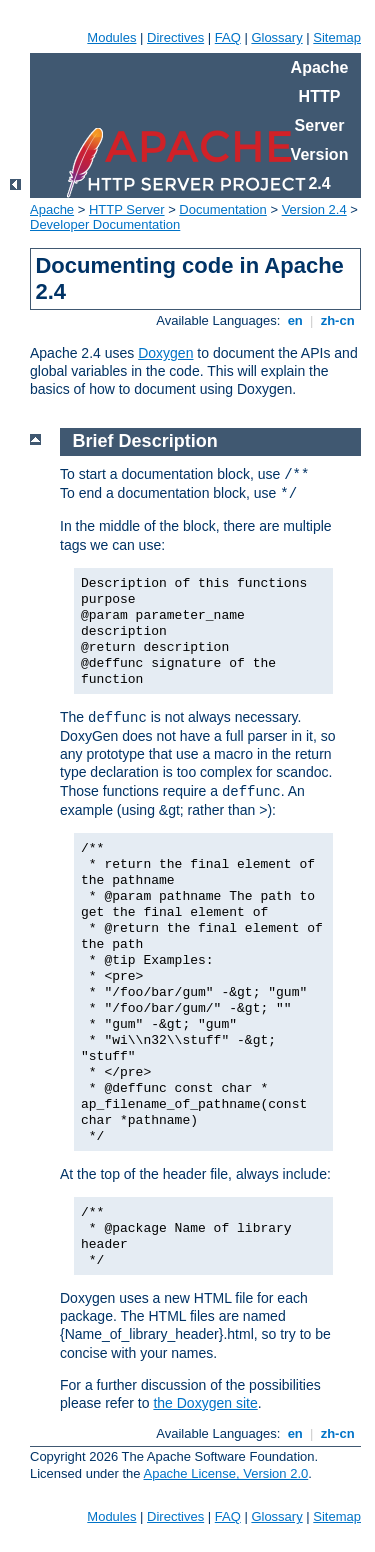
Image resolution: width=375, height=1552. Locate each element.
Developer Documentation (105, 224)
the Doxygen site (205, 1403)
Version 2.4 (314, 209)
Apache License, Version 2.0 (225, 1473)
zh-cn (337, 320)
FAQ (228, 37)
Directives (175, 37)
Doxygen (165, 353)
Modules (111, 37)
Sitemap (337, 37)
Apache (52, 209)
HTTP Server (127, 209)
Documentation (222, 209)
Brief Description (145, 441)
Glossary (276, 37)
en (295, 320)
